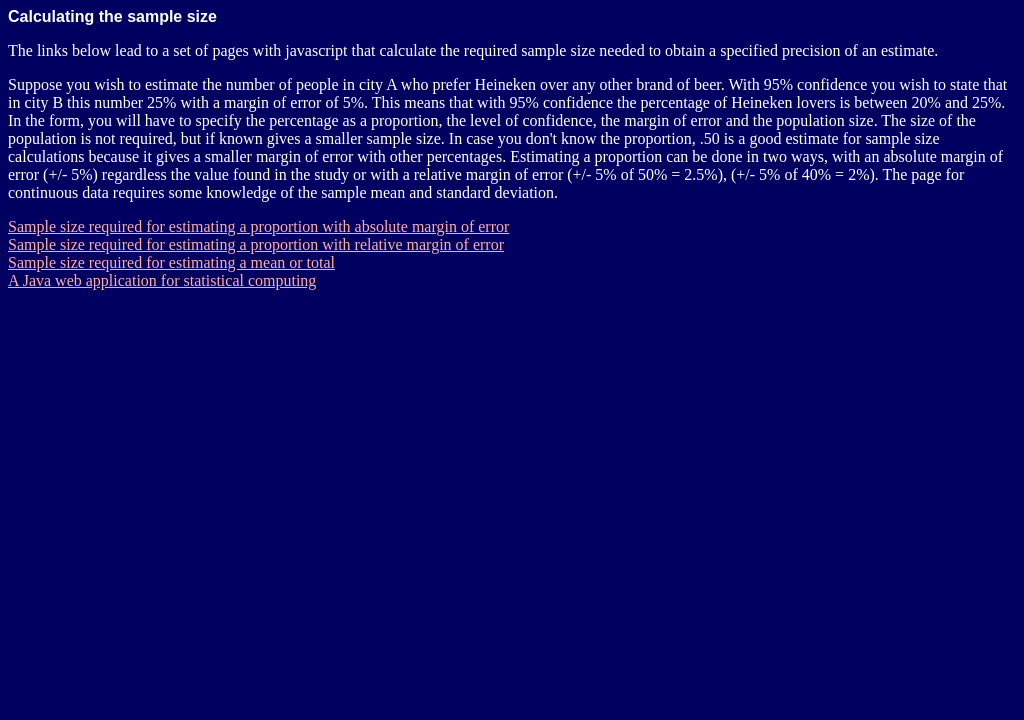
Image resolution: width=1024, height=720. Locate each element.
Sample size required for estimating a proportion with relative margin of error (256, 244)
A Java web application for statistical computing (162, 280)
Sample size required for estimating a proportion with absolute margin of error (258, 226)
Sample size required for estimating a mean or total (171, 262)
